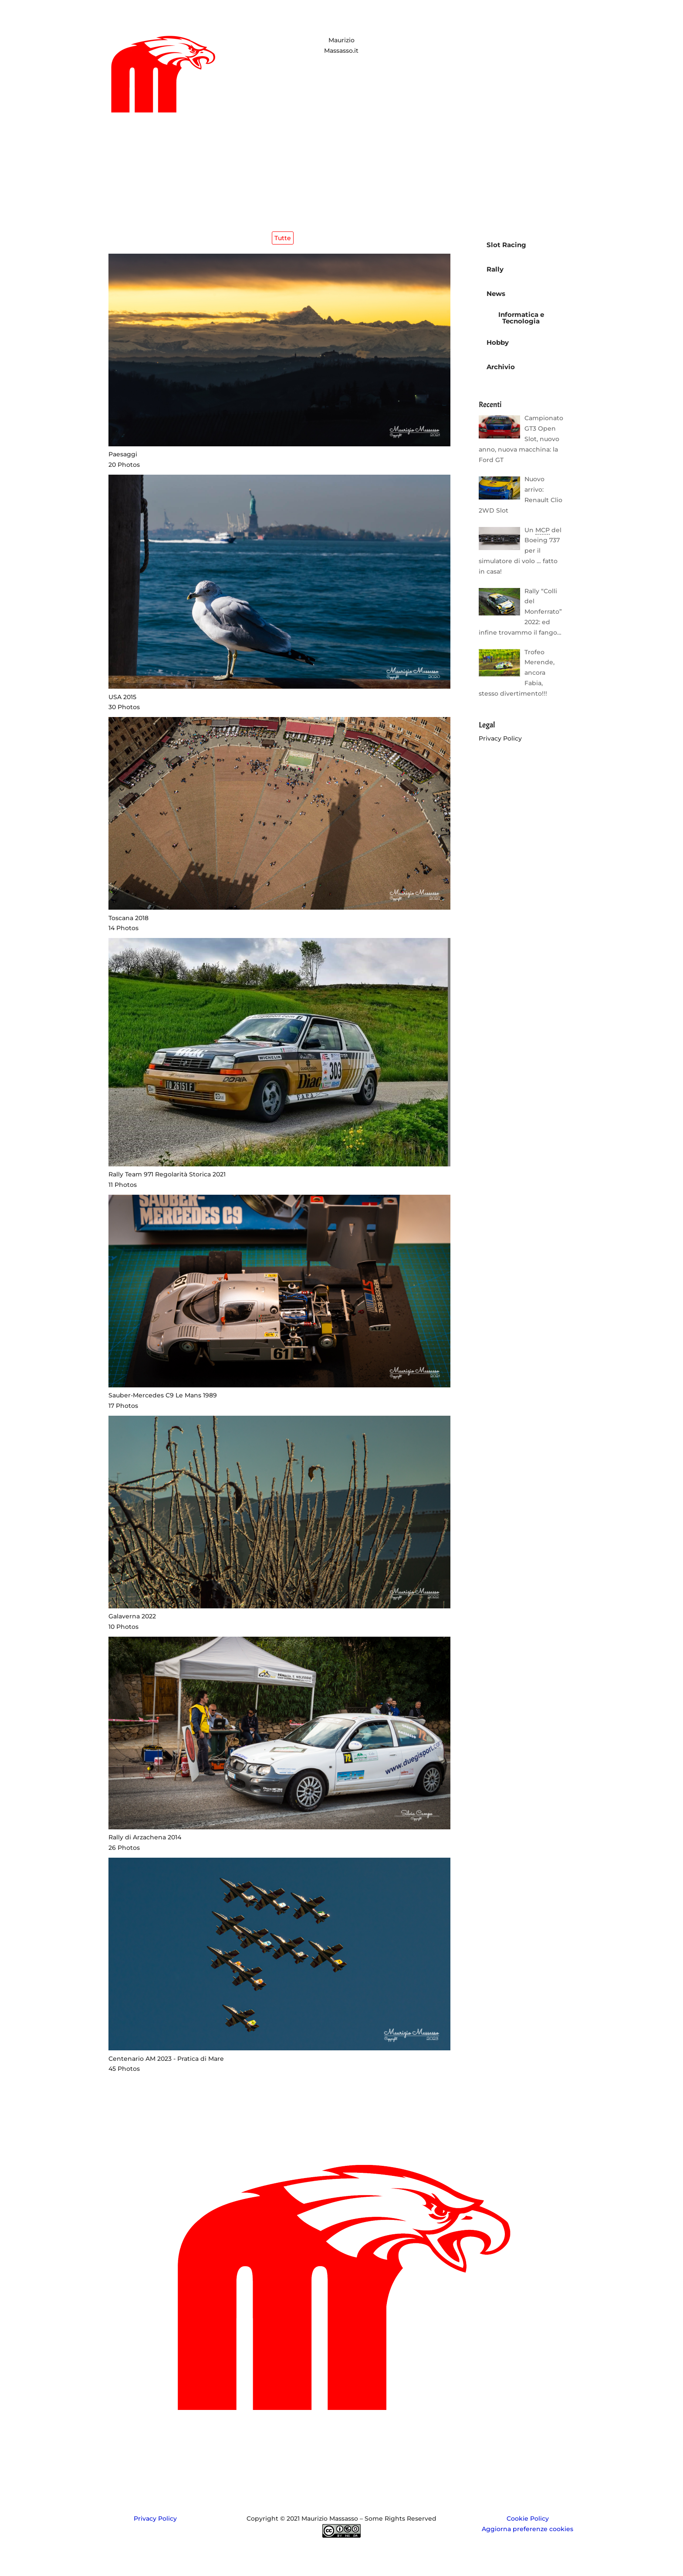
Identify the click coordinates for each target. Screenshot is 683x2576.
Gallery (353, 2443)
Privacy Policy (500, 738)
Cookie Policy (528, 2518)
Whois (323, 2443)
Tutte (282, 238)
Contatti (386, 2443)
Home (293, 2443)
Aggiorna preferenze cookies (527, 2529)
